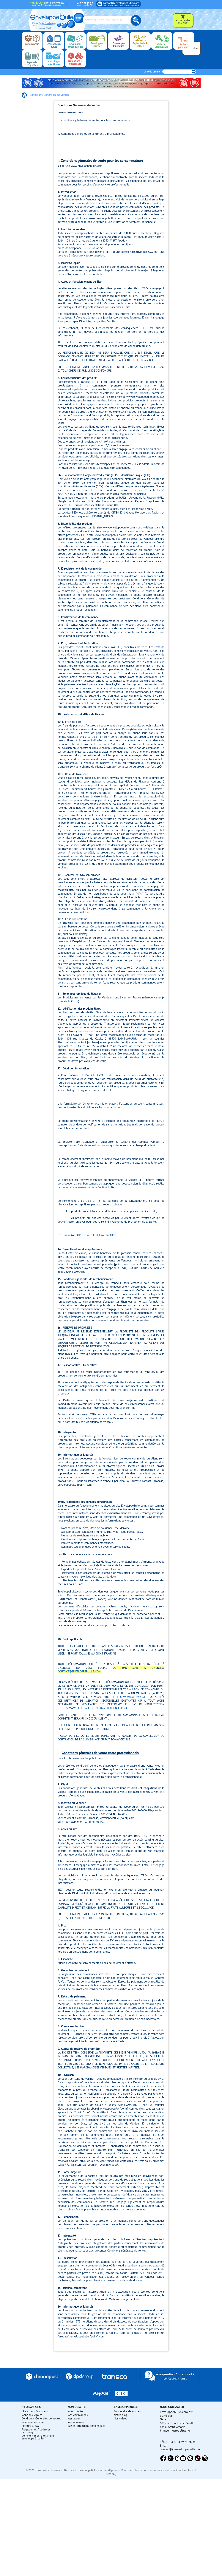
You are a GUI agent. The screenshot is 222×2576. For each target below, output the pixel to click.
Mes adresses (76, 2519)
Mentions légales (32, 2512)
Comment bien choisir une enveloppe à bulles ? (38, 2534)
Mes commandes (78, 2512)
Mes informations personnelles (86, 2522)
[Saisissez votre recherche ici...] (109, 20)
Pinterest (190, 2555)
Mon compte (75, 2508)
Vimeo (198, 2555)
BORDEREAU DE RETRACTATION (98, 1287)
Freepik (110, 2571)
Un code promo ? (152, 71)
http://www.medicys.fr (78, 1764)
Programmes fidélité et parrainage (36, 2528)
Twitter (171, 2555)
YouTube (183, 2555)
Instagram (205, 2555)
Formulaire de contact (127, 2508)
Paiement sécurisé (33, 2519)
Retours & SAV (30, 2522)
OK (193, 71)
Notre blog (120, 2512)
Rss (177, 2555)
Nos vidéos (120, 2515)
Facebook (163, 2555)
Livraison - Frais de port (37, 2508)
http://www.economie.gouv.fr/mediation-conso (95, 1775)
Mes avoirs (74, 2515)
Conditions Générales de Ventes (41, 2515)
